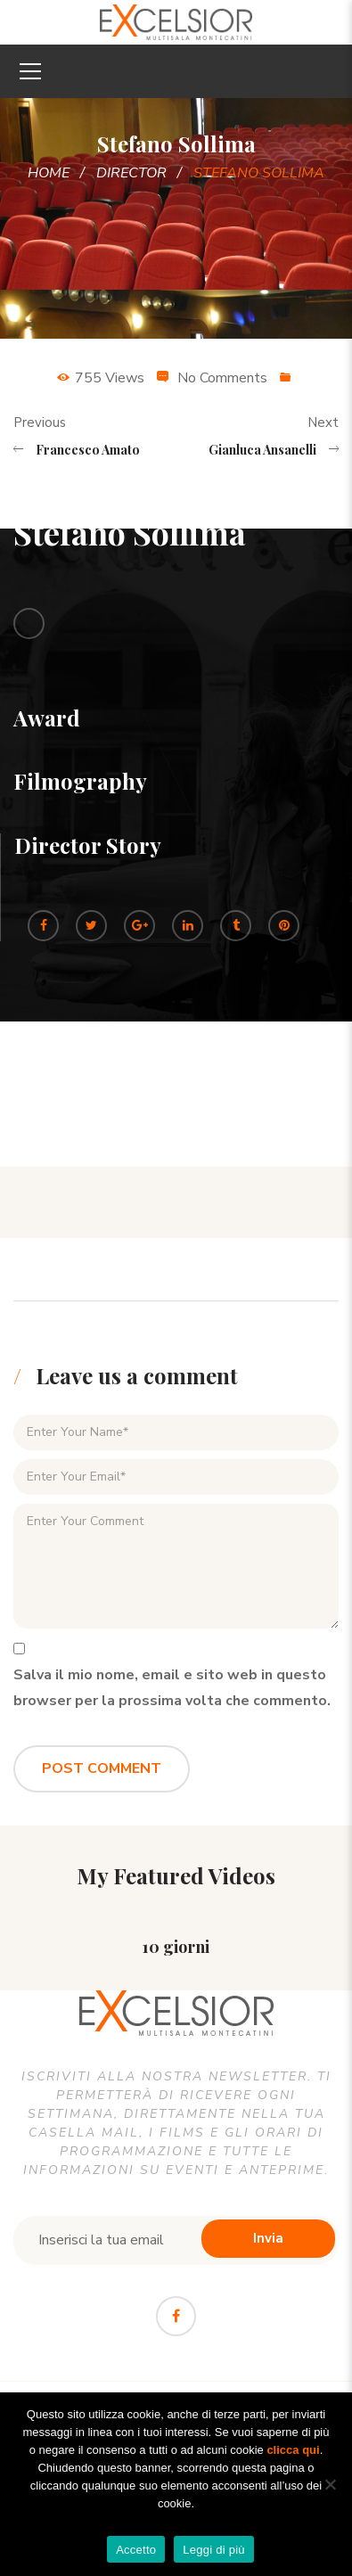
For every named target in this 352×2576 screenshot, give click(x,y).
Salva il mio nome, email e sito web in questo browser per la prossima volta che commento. (172, 1687)
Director (131, 173)
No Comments (222, 378)
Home (49, 173)
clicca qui (292, 2450)
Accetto (136, 2549)
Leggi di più (214, 2549)
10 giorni (176, 1946)
